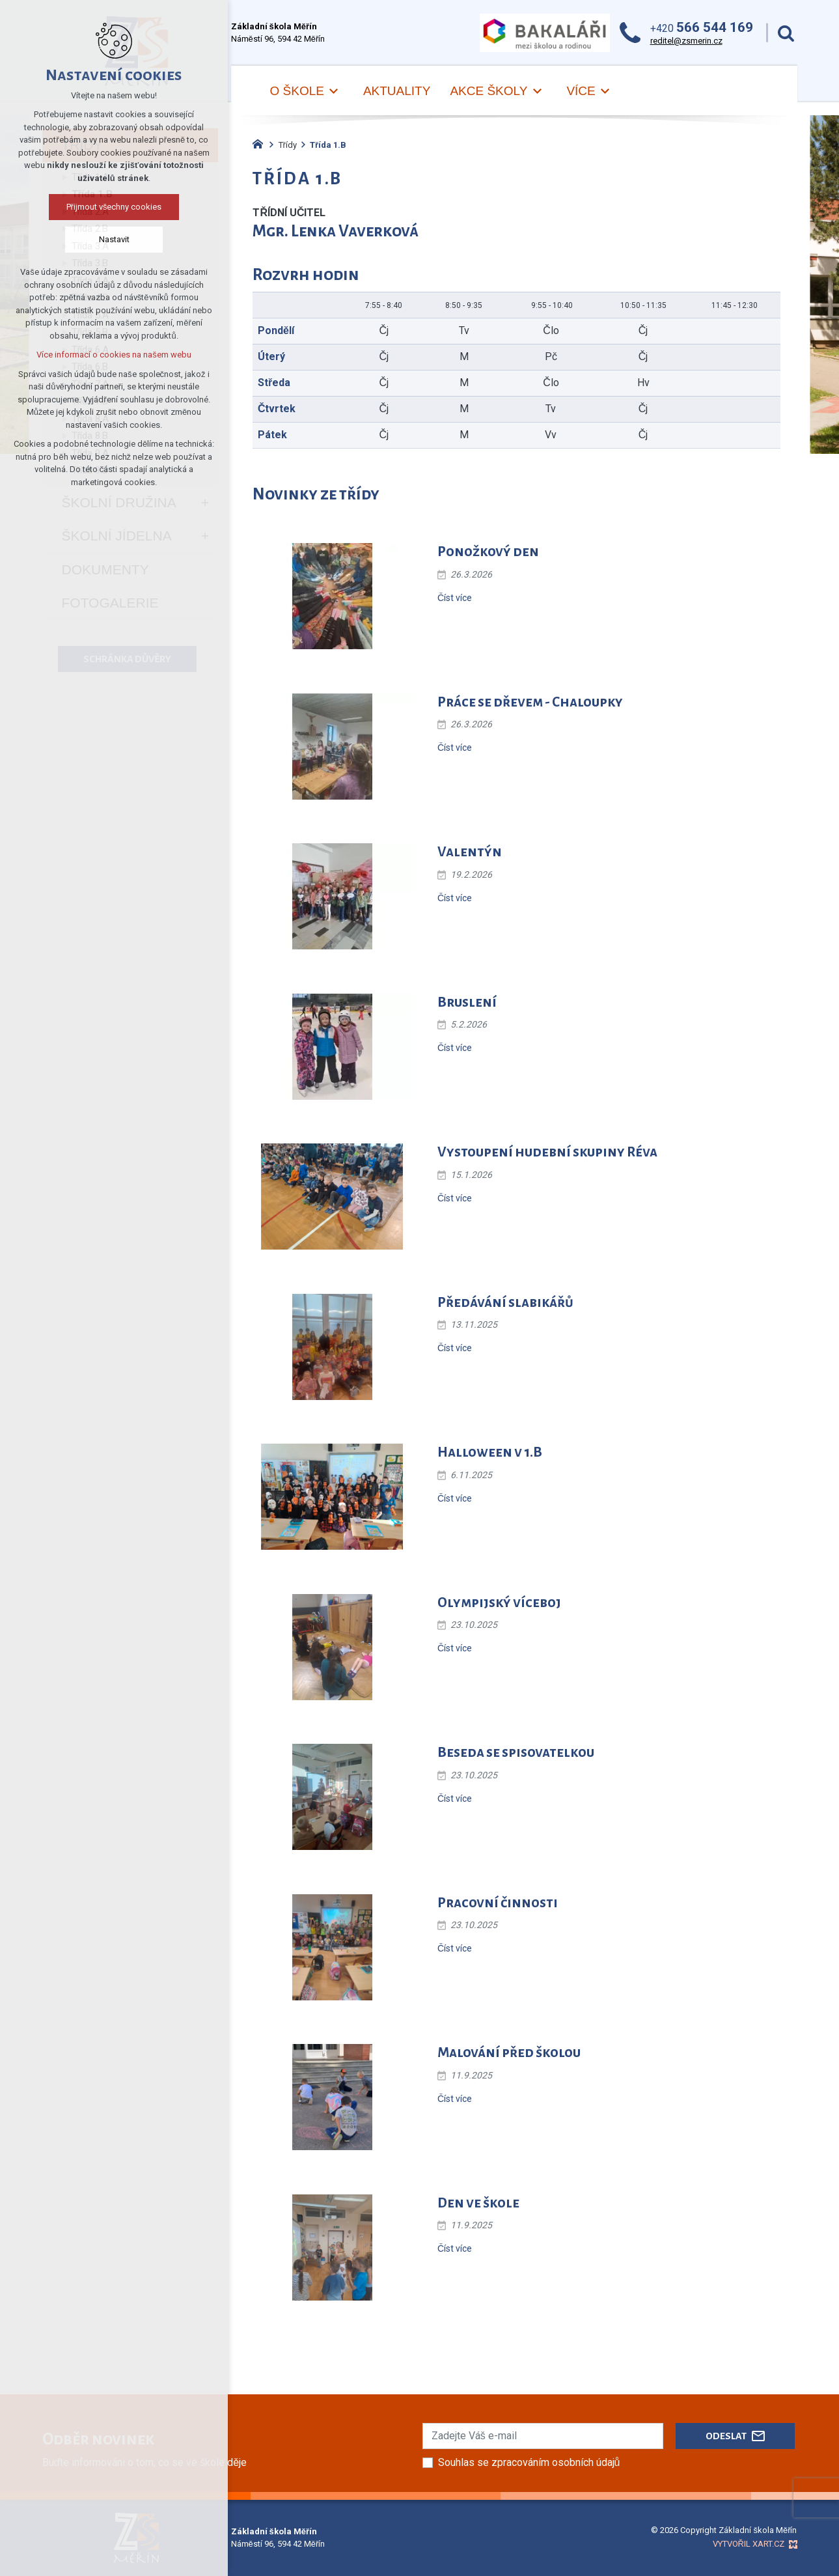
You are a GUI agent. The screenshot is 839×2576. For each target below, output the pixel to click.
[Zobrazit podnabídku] (334, 91)
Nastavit (114, 239)
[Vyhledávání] (786, 33)
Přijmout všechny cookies (114, 207)
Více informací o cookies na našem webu (113, 354)
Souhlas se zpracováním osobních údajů (529, 2462)
